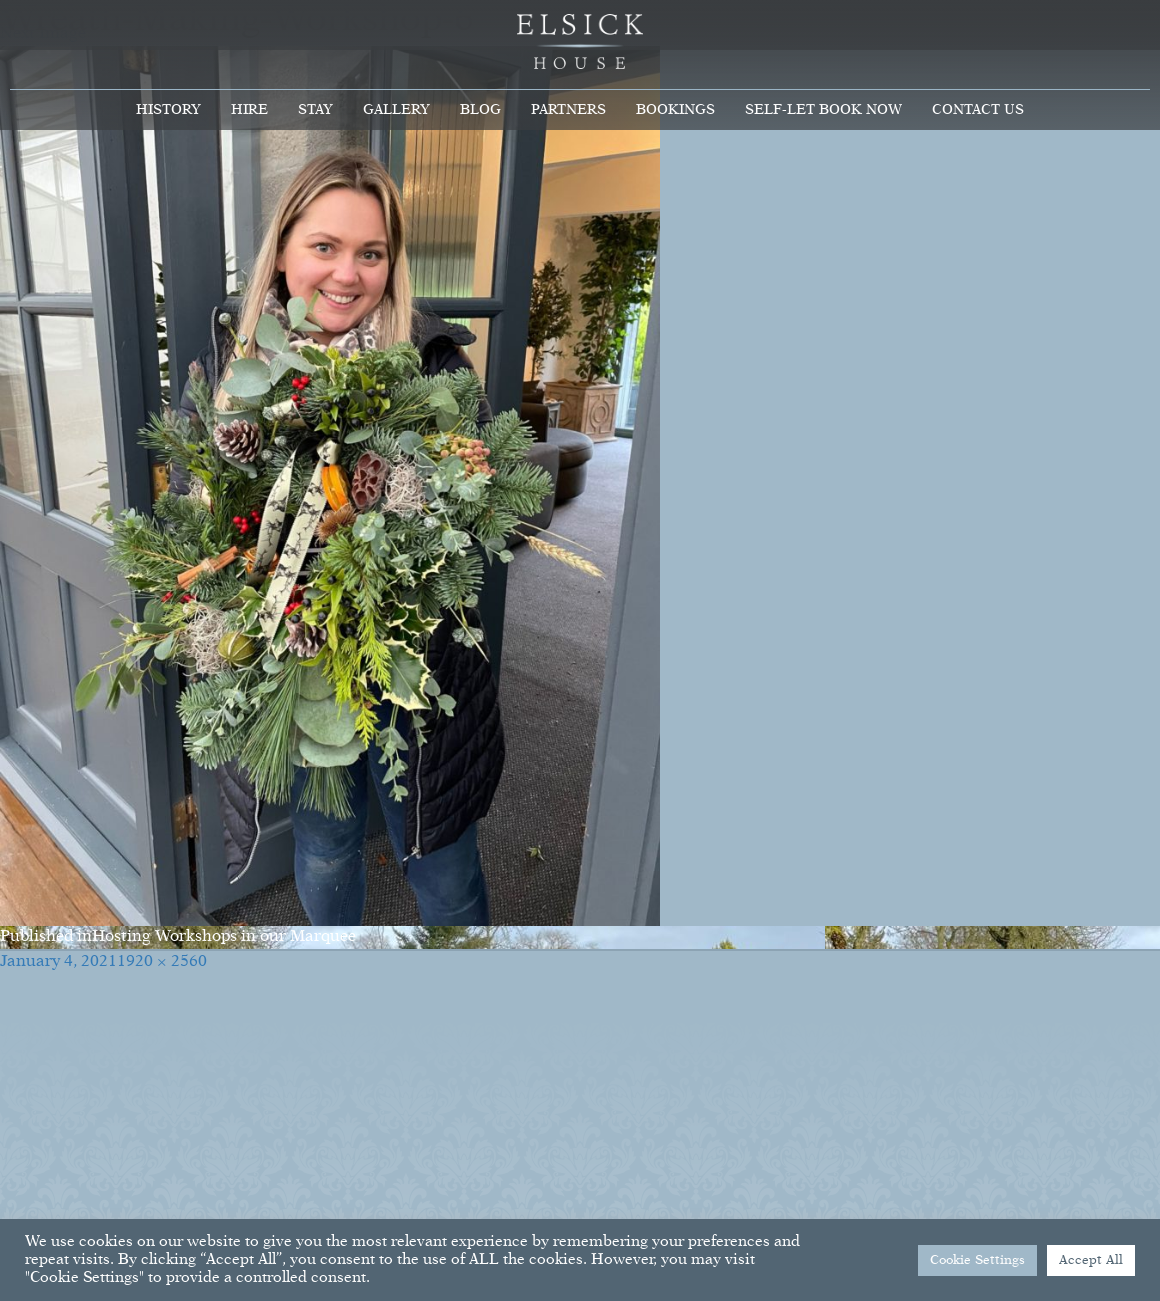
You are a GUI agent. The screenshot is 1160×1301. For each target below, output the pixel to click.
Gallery (396, 110)
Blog (480, 110)
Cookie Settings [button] (977, 1260)
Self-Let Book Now (823, 110)
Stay (315, 110)
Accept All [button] (1091, 1260)
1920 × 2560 (162, 962)
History (168, 110)
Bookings (675, 110)
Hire (249, 110)
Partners (568, 110)
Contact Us (978, 110)
